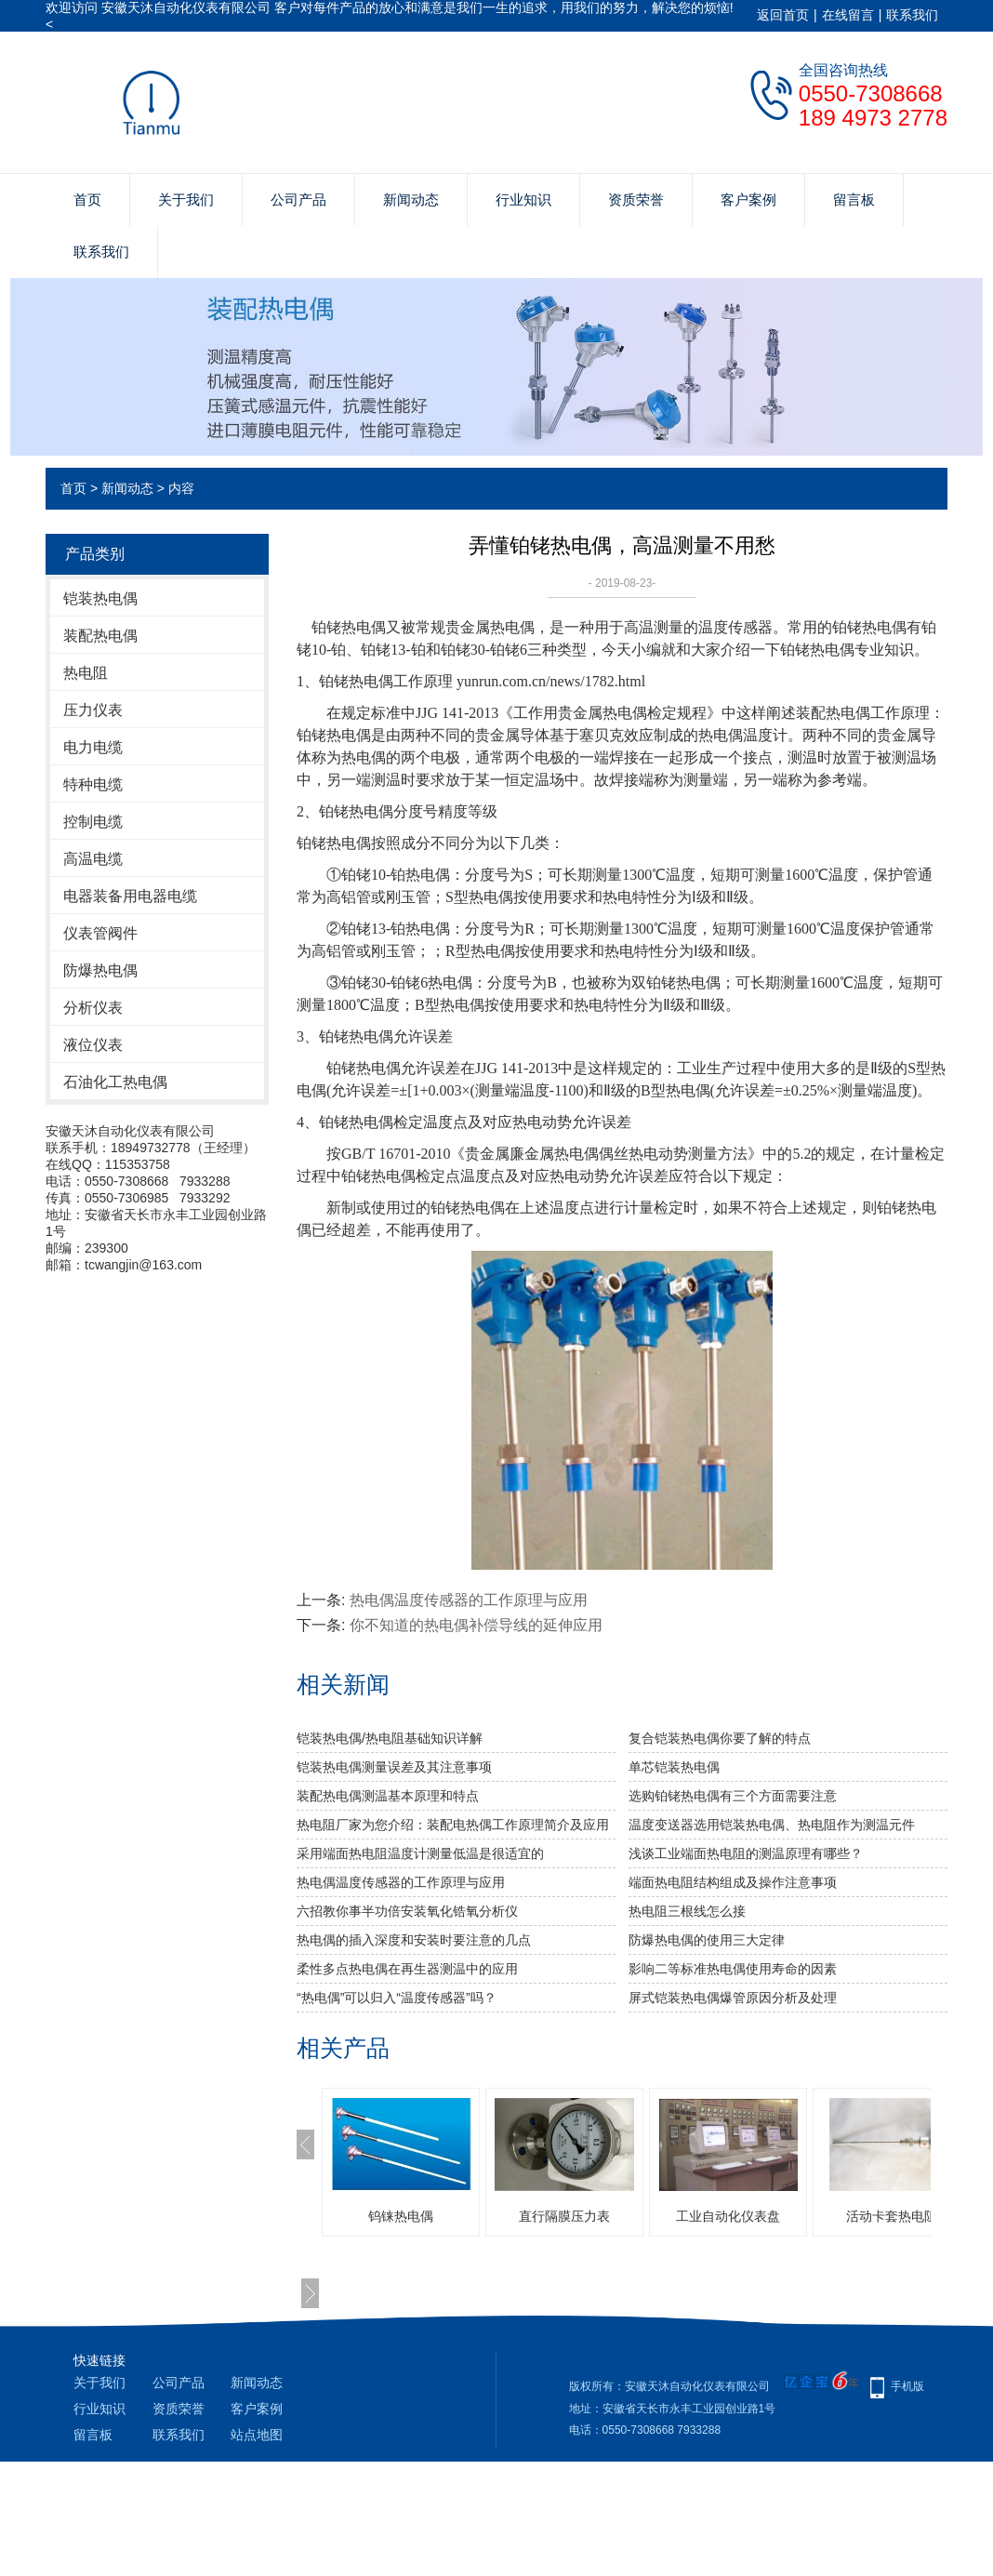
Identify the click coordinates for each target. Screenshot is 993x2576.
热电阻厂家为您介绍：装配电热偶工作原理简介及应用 (453, 1824)
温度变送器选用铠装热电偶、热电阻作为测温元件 (772, 1824)
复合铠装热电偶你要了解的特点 (720, 1738)
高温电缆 (93, 859)
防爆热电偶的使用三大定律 (707, 1939)
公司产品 (298, 199)
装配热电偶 (100, 636)
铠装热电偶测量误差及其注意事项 (394, 1766)
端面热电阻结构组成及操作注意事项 (733, 1882)
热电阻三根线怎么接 (687, 1911)
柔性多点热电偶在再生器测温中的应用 (407, 1968)
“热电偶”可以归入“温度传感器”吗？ (396, 1997)
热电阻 (85, 673)
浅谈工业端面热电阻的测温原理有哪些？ (746, 1853)
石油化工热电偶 (115, 1082)
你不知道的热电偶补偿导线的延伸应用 (476, 1625)
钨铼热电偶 (400, 2216)
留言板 (854, 199)
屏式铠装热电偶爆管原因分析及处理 (733, 1997)
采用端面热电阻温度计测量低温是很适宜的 (420, 1853)
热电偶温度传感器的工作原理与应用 (469, 1600)
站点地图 (257, 2434)
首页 (87, 199)
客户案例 (748, 199)
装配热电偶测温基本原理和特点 (388, 1795)
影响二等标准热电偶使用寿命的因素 (733, 1968)
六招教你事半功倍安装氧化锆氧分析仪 (407, 1911)
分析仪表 (93, 1008)
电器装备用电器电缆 (130, 896)
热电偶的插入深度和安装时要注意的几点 (414, 1939)
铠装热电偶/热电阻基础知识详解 (390, 1738)
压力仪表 (93, 710)
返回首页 (783, 14)
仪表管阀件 (100, 933)
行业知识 (523, 199)
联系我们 (912, 14)
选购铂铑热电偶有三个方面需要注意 (733, 1795)
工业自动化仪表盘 (728, 2216)
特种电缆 (93, 784)
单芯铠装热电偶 (674, 1766)
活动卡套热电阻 (891, 2216)
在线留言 (848, 14)
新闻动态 (411, 199)
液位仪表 (93, 1045)
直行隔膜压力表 (564, 2216)
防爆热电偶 (100, 970)
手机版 (907, 2386)
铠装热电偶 (100, 598)
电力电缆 (93, 747)
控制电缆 (93, 822)
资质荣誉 (636, 199)
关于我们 (186, 199)
